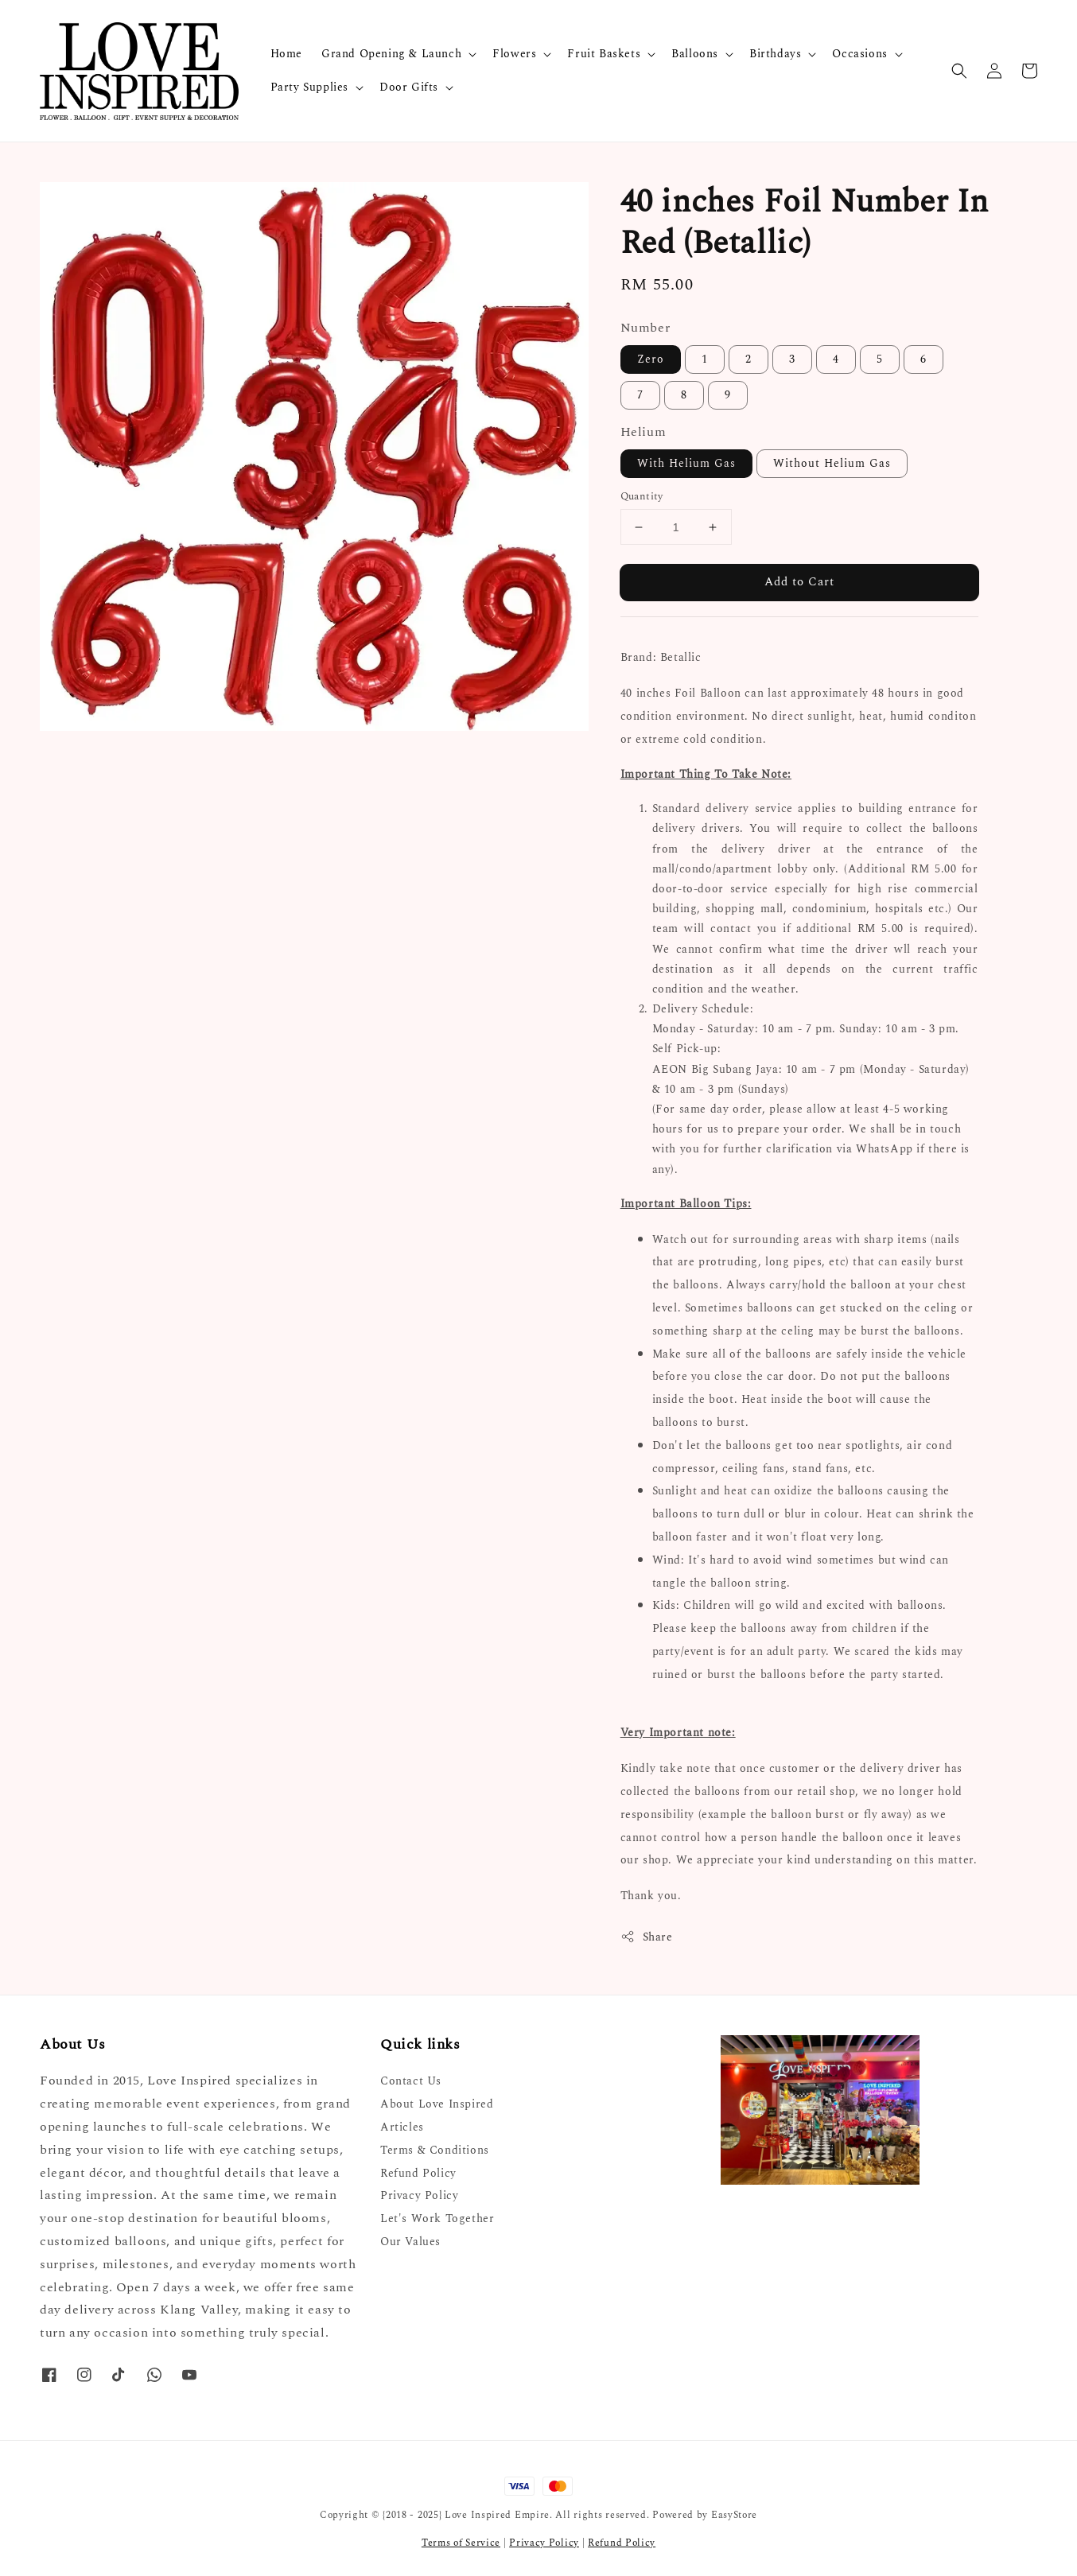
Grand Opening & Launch (391, 54)
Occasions (859, 54)
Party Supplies (309, 87)
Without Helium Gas (832, 463)
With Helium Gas (686, 463)
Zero (650, 359)
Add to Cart (799, 582)
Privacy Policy (419, 2195)
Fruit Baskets (603, 54)
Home (286, 53)
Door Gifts (408, 87)
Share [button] (646, 1937)
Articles (402, 2127)
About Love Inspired (436, 2104)
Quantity (641, 496)
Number (645, 327)
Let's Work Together (437, 2218)
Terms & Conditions (434, 2150)
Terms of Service (461, 2543)
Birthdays (775, 54)
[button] (959, 70)
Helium (643, 431)
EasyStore (734, 2515)
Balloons (694, 54)
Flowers (514, 54)
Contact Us (410, 2081)
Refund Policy (418, 2173)
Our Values (410, 2241)
